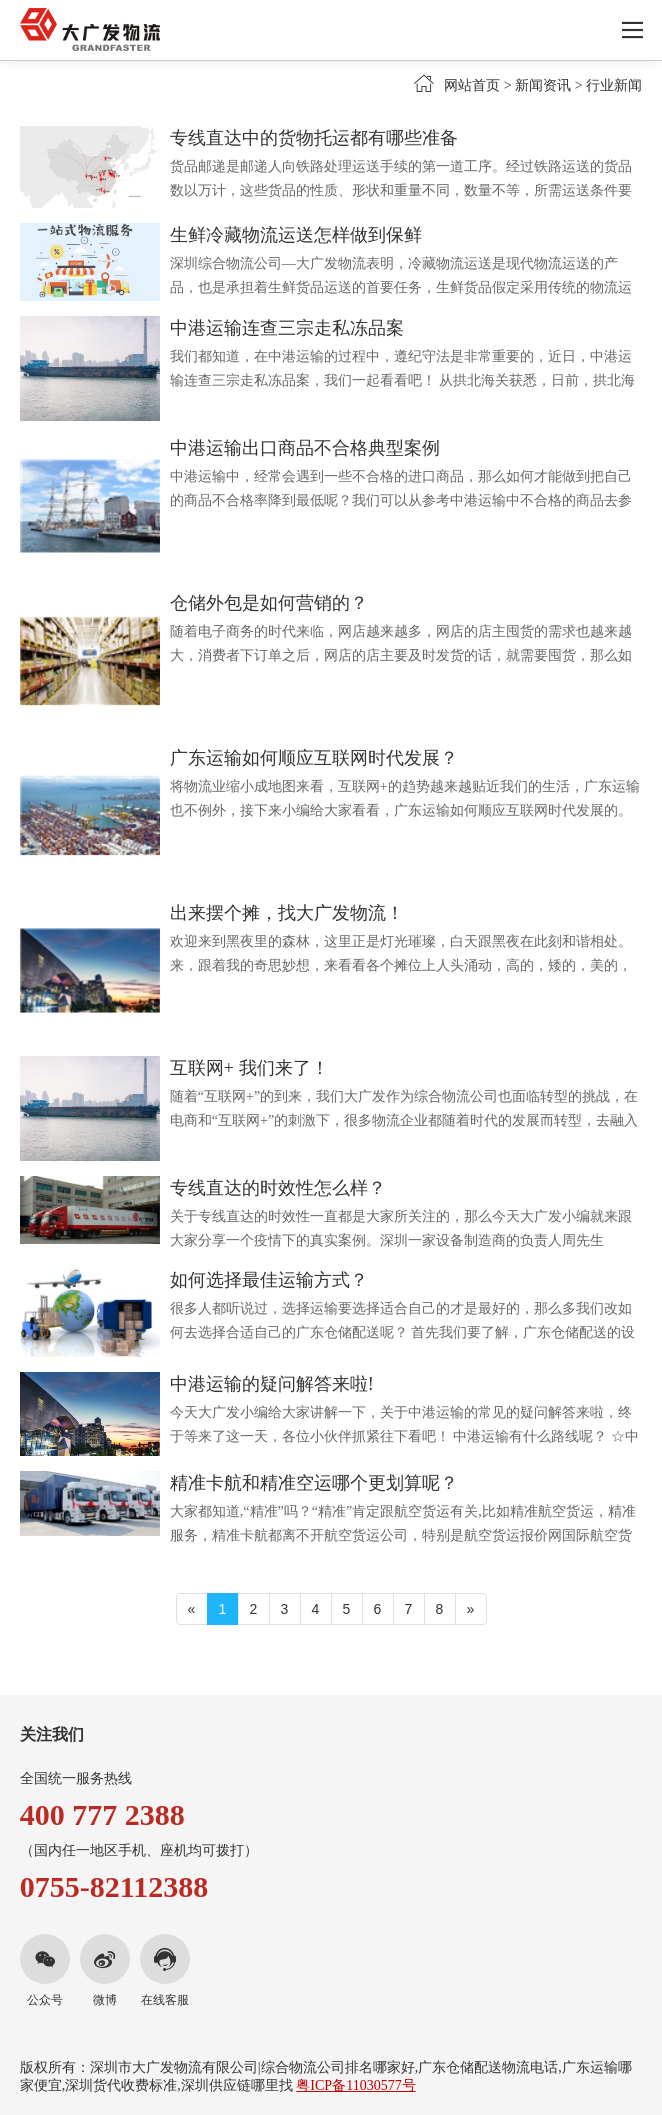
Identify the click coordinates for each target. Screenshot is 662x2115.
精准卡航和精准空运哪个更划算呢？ (314, 1483)
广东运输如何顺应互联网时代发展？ (314, 758)
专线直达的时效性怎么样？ (278, 1188)
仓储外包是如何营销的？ (269, 603)
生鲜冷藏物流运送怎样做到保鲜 (296, 235)
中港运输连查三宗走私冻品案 (287, 328)
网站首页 (472, 85)
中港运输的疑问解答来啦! (272, 1384)
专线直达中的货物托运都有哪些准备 (314, 138)
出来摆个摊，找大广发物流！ (287, 913)
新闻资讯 (543, 85)
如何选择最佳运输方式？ (269, 1280)
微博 (105, 2000)
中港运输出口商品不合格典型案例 (305, 448)
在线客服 (165, 2000)
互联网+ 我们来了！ (249, 1068)
